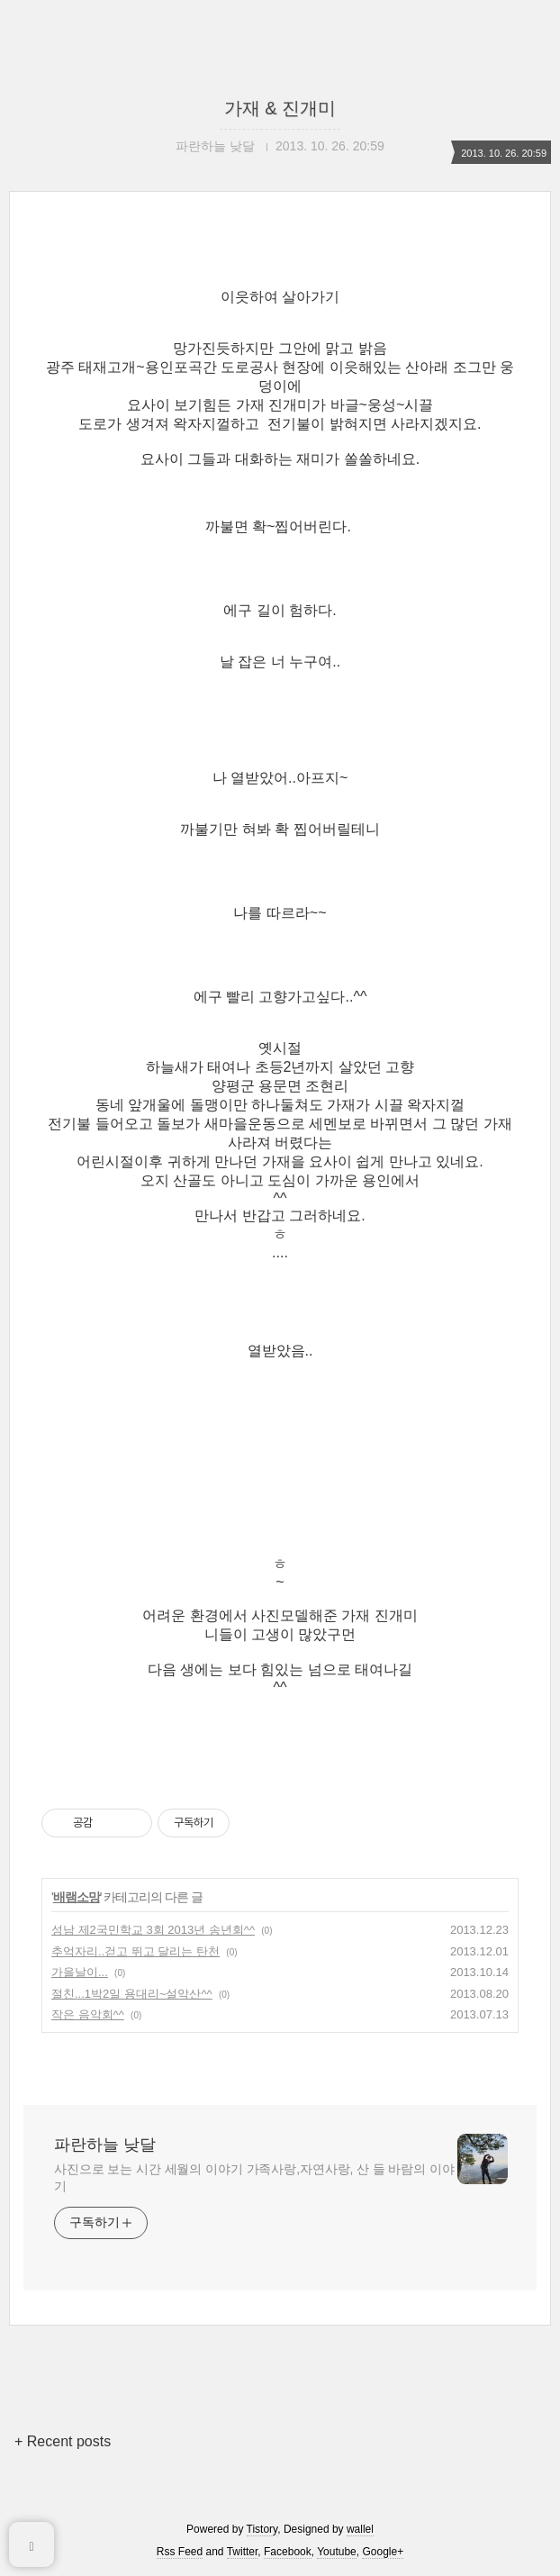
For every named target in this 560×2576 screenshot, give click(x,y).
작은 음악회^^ (87, 2014)
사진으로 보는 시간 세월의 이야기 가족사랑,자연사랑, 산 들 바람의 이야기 (254, 2177)
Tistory (262, 2529)
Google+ (382, 2551)
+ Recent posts (62, 2441)
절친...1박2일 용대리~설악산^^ (131, 1993)
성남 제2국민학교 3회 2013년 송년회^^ (153, 1930)
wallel (360, 2529)
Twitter (242, 2551)
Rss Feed (180, 2551)
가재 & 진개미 (280, 108)
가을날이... (79, 1972)
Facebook (288, 2551)
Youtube (337, 2551)
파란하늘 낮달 (105, 2145)
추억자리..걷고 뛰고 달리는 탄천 (135, 1951)
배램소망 (76, 1897)
